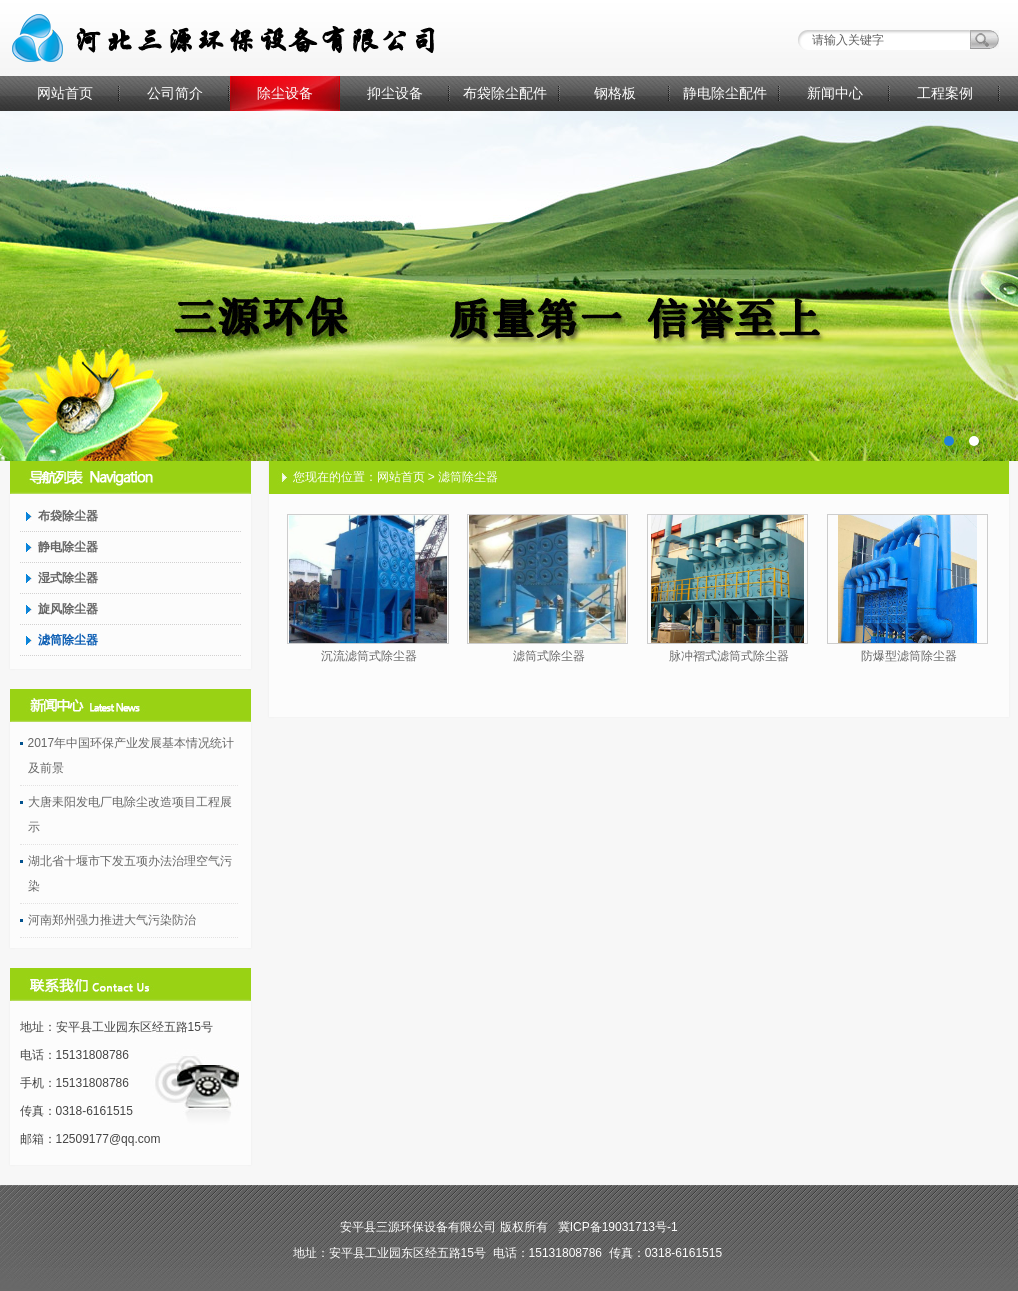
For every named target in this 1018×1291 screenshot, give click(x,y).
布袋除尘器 (68, 516)
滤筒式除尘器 (549, 656)
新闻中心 (835, 93)
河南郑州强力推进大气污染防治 (112, 920)
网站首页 (65, 93)
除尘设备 (285, 93)
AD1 (509, 286)
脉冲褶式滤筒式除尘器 (729, 656)
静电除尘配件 (725, 93)
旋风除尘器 (68, 609)
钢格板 (615, 93)
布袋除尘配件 (505, 93)
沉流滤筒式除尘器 (369, 656)
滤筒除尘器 (68, 640)
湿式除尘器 (68, 578)
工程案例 (945, 93)
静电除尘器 (68, 547)
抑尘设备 (395, 93)
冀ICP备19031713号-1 (618, 1227)
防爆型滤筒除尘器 (909, 656)
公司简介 (175, 93)
